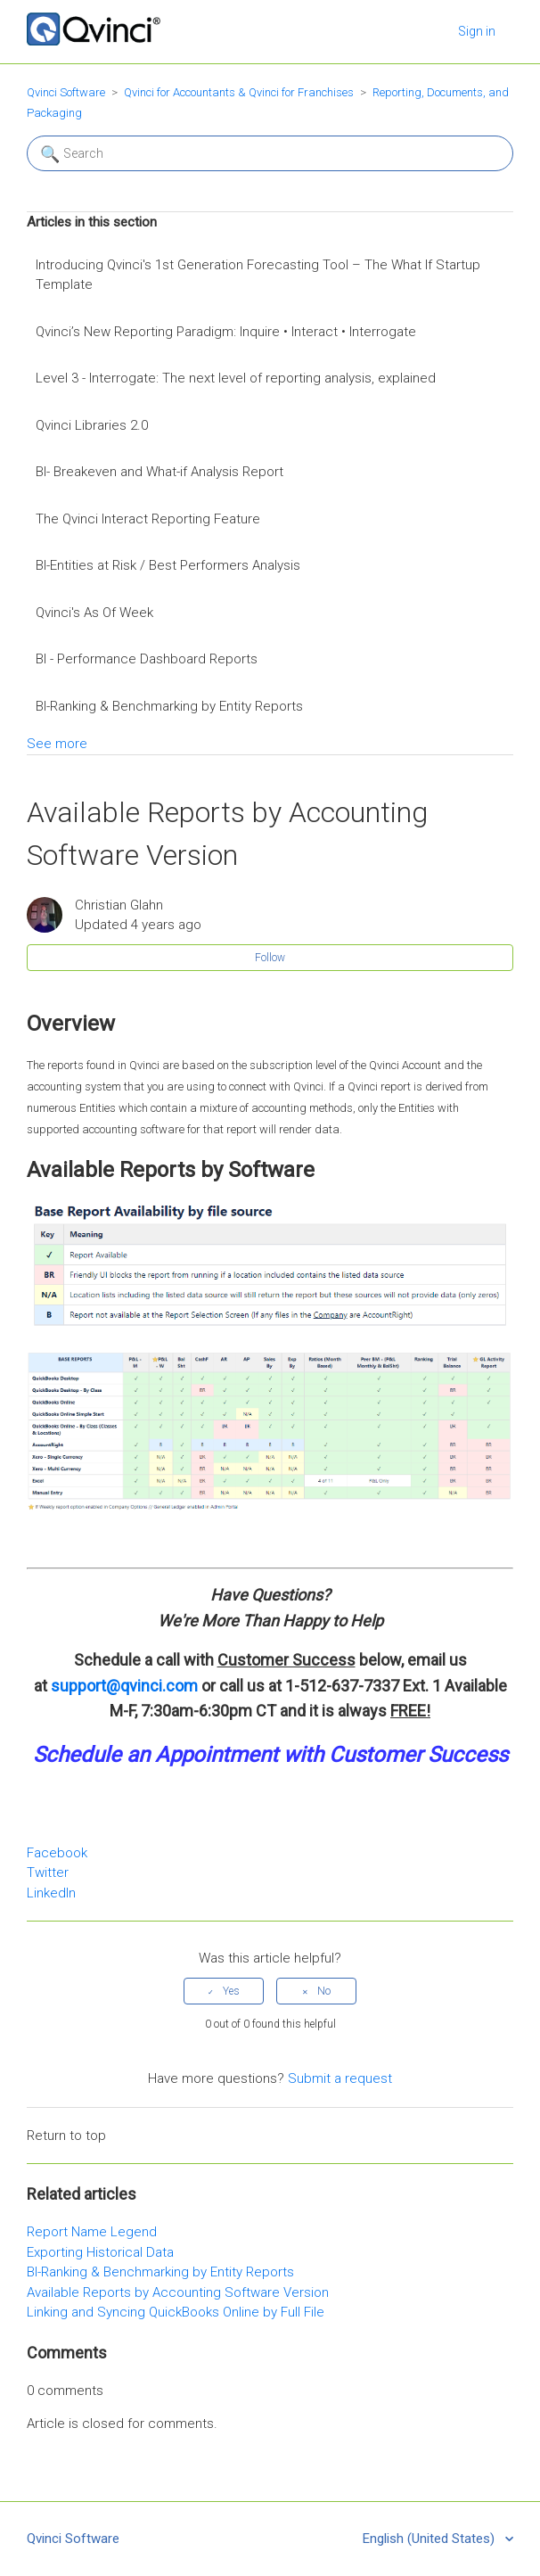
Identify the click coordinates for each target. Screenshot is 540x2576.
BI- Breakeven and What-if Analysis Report (159, 472)
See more (57, 744)
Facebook (57, 1853)
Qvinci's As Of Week (94, 613)
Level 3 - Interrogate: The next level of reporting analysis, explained (236, 378)
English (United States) (430, 2539)
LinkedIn (51, 1893)
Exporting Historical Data (100, 2252)
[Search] (269, 153)
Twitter (48, 1872)
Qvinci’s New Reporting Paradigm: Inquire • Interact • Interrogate (226, 332)
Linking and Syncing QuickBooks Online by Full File (175, 2312)
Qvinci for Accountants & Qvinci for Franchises (239, 92)
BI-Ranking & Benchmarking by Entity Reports (169, 706)
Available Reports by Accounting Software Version (178, 2292)
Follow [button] (270, 957)
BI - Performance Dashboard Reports (147, 659)
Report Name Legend (92, 2232)
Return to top (66, 2135)
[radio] (224, 1991)
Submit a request (340, 2078)
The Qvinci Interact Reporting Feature (148, 519)
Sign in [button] (476, 31)
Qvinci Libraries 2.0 (92, 425)
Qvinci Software (66, 92)
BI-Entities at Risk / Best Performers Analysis (168, 565)
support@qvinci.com (124, 1685)
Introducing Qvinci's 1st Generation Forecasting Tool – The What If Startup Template (258, 275)
